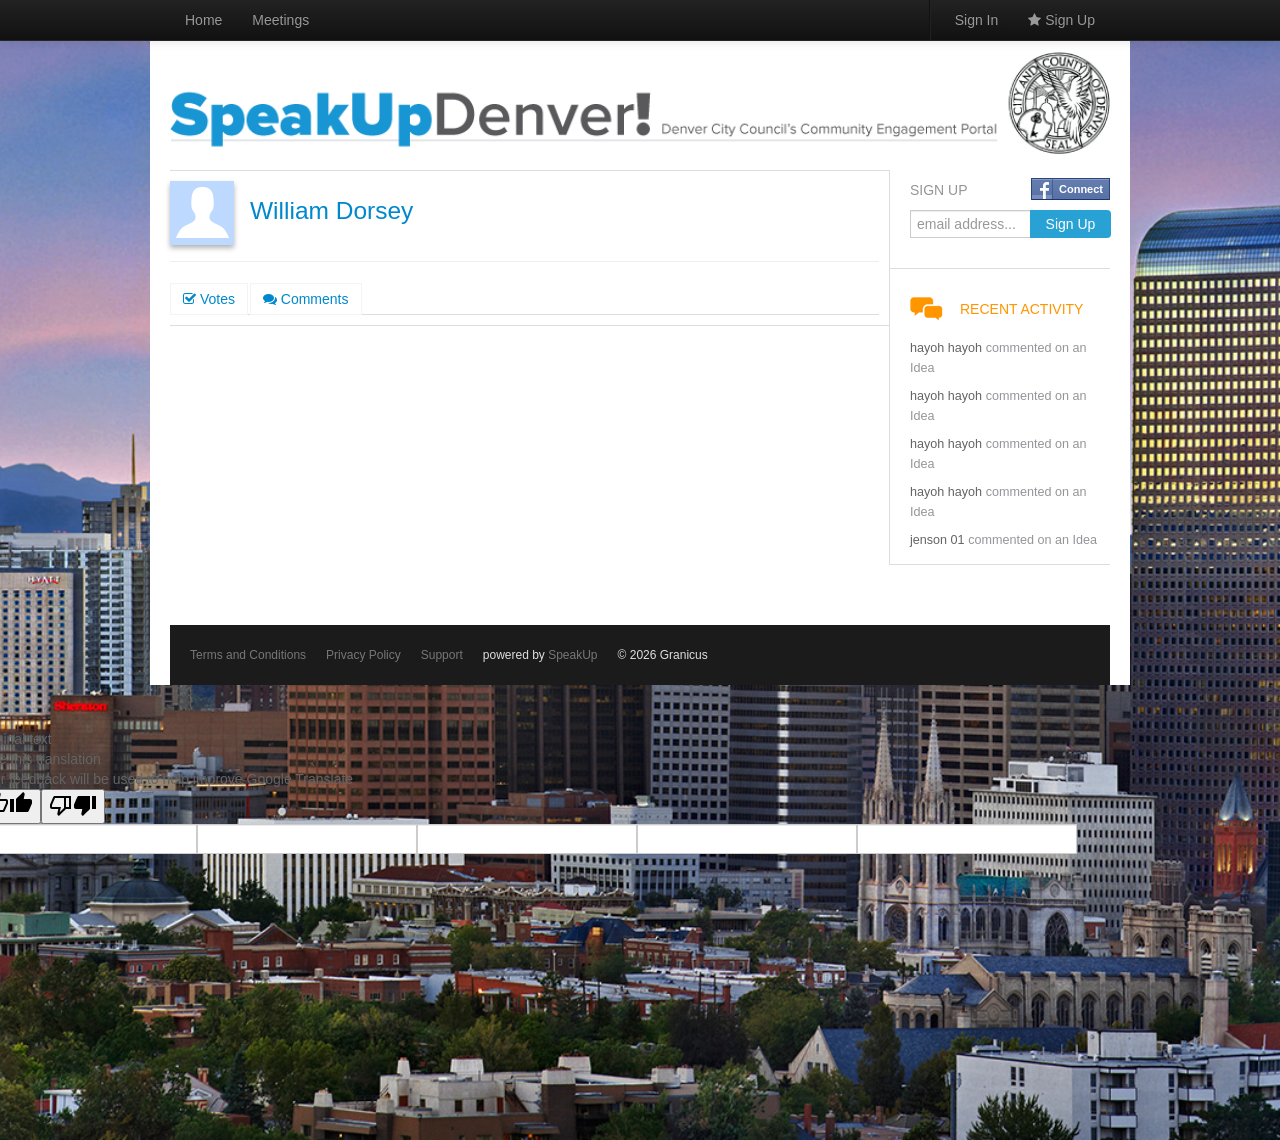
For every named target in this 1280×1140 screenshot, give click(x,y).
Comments (306, 299)
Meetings (280, 20)
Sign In (977, 20)
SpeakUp (572, 655)
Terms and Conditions (248, 655)
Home (203, 20)
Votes (209, 299)
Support (442, 655)
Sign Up (1061, 20)
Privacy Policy (363, 655)
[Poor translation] (73, 806)
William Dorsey (331, 210)
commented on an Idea (1032, 540)
